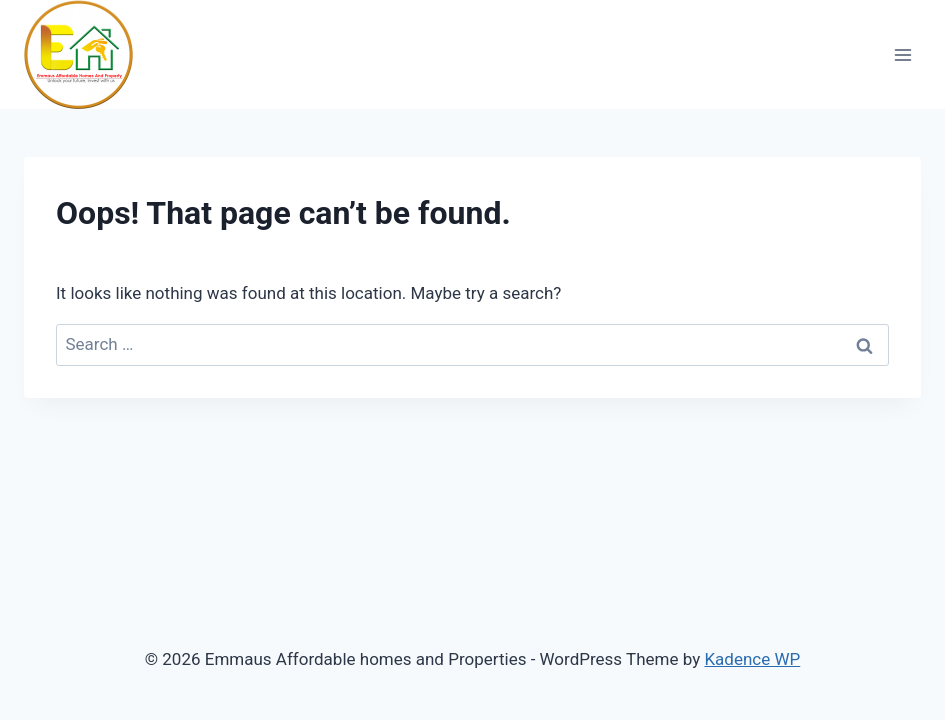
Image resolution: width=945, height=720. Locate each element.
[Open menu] (902, 54)
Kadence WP (752, 659)
